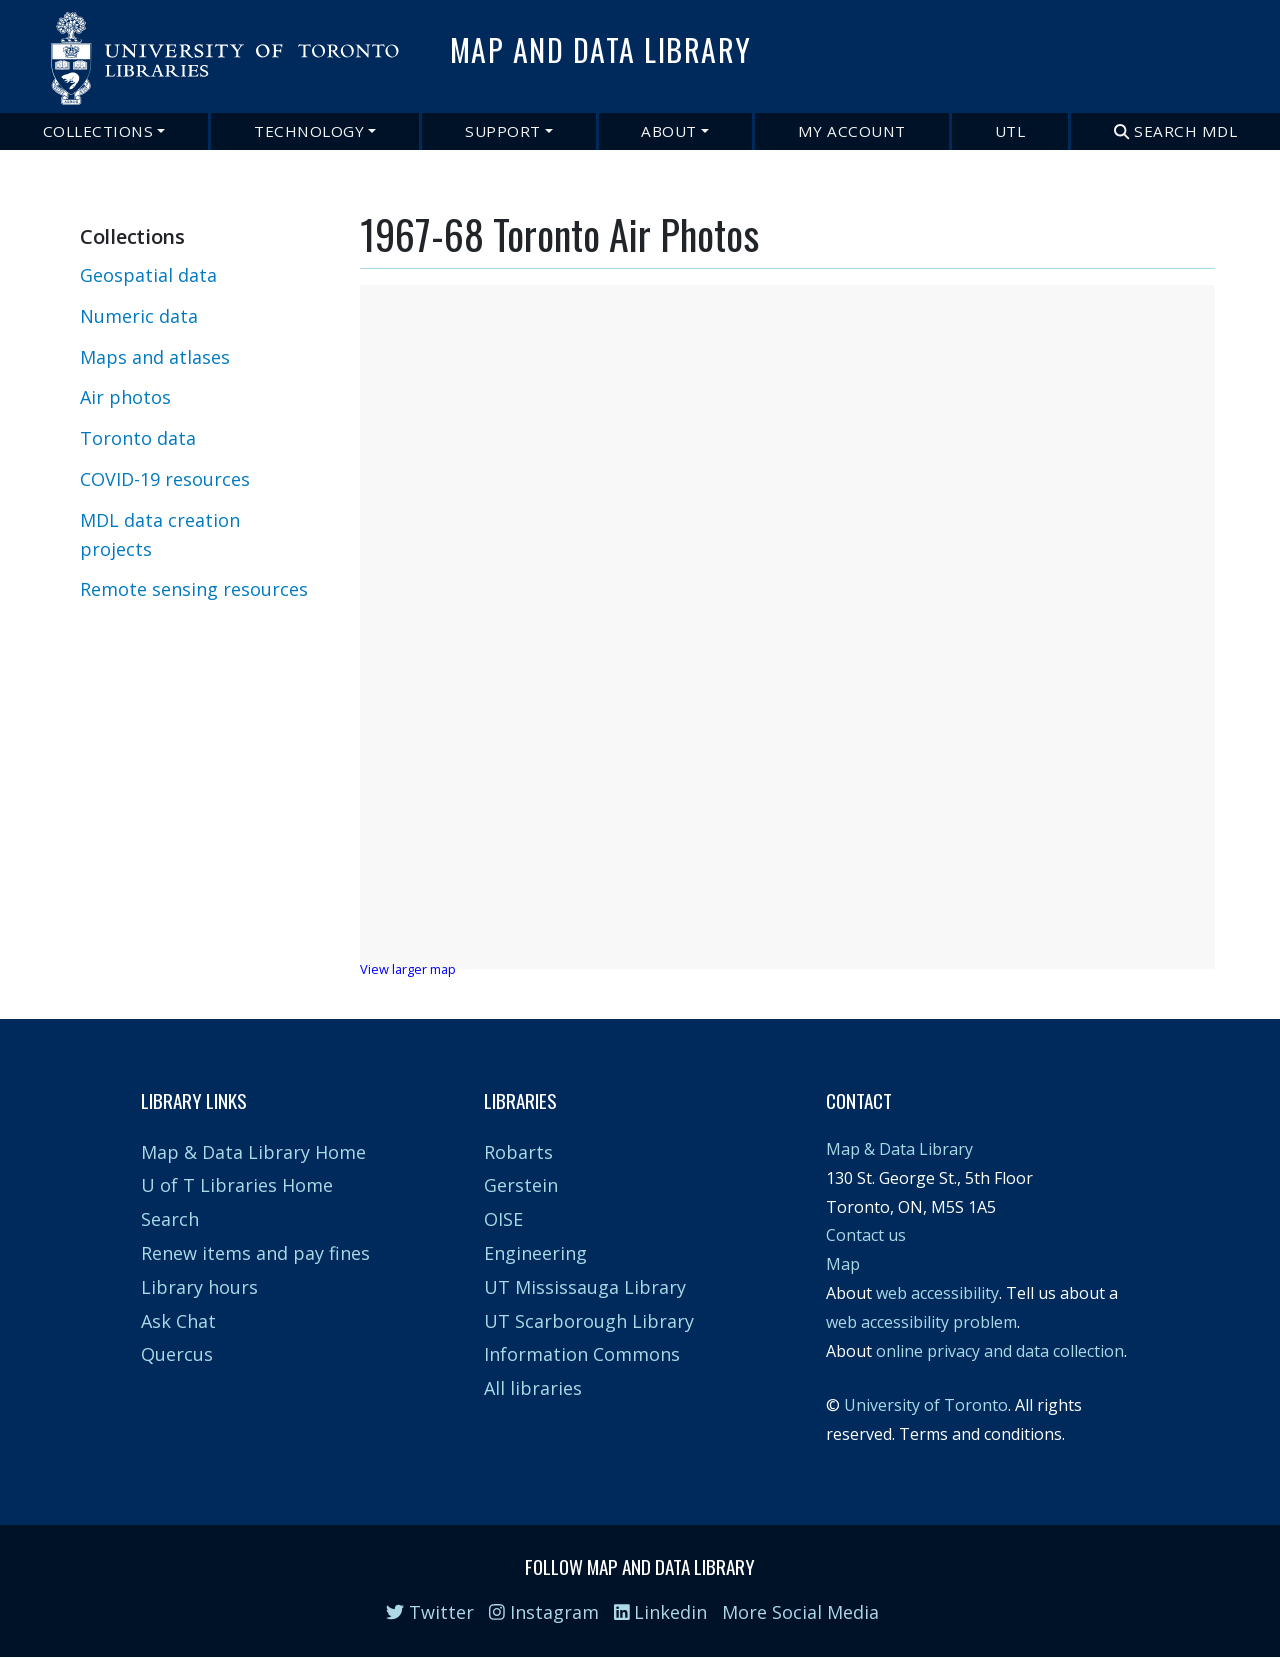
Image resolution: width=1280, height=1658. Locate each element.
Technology (309, 131)
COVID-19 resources (165, 479)
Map (843, 1264)
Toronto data (138, 438)
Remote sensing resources (194, 589)
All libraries (533, 1388)
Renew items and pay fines (255, 1253)
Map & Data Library (899, 1149)
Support (503, 131)
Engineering (535, 1253)
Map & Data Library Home (253, 1152)
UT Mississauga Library (585, 1287)
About (669, 131)
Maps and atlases (155, 357)
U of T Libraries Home (237, 1185)
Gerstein (521, 1185)
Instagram (544, 1612)
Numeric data (139, 316)
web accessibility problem (921, 1322)
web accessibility (937, 1293)
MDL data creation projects (160, 534)
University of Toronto (926, 1405)
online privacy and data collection (1000, 1351)
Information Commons (582, 1354)
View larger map (408, 969)
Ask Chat (178, 1321)
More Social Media (800, 1612)
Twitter (430, 1612)
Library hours (199, 1287)
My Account (852, 131)
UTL (1010, 131)
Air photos (125, 397)
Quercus (177, 1354)
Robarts (518, 1152)
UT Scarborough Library (589, 1321)
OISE (503, 1219)
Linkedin (661, 1612)
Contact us (866, 1235)
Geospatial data (148, 275)
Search (170, 1219)
